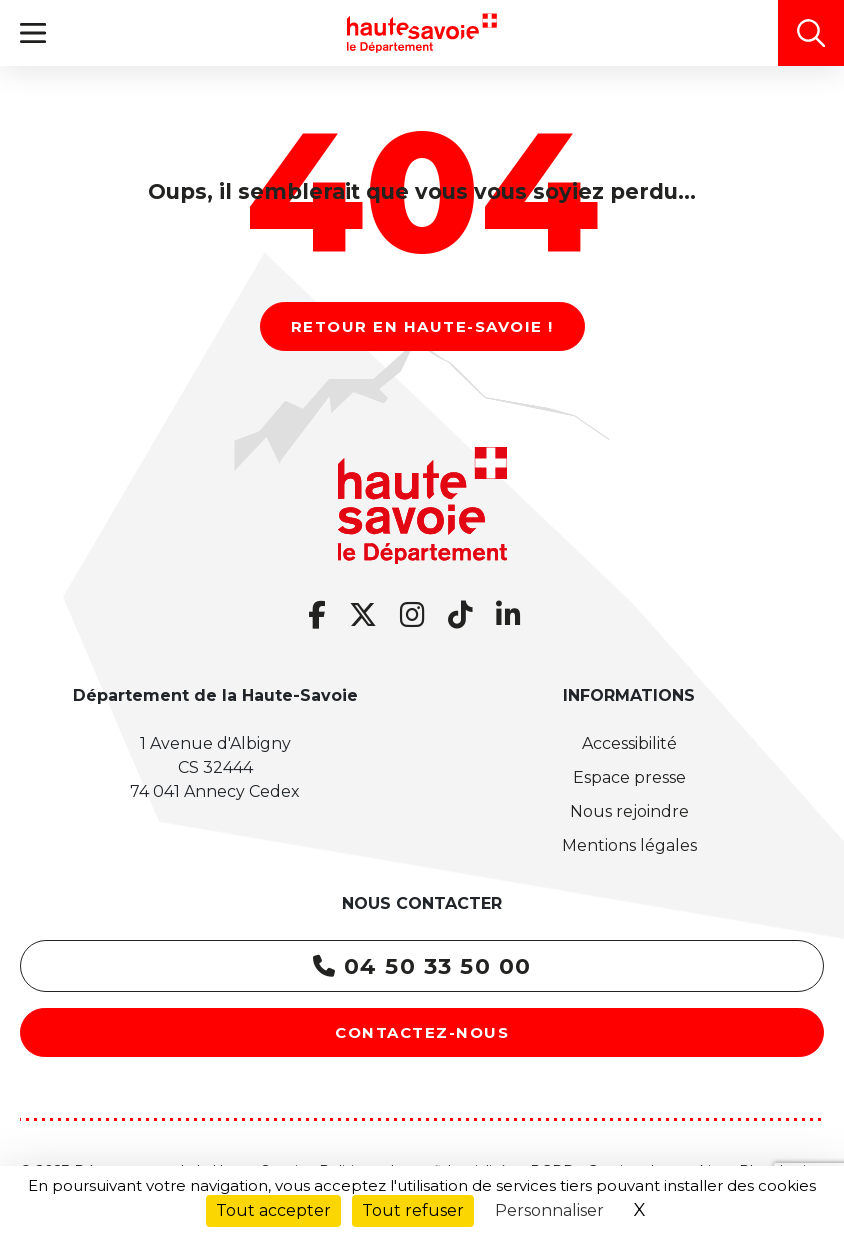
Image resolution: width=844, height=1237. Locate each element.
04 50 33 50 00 (422, 966)
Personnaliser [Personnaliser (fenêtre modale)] (549, 1210)
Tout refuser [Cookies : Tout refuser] (413, 1210)
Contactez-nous (422, 1032)
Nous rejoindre (629, 811)
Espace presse (629, 777)
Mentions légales (629, 845)
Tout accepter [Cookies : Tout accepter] (273, 1210)
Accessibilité (629, 743)
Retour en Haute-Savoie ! (422, 326)
